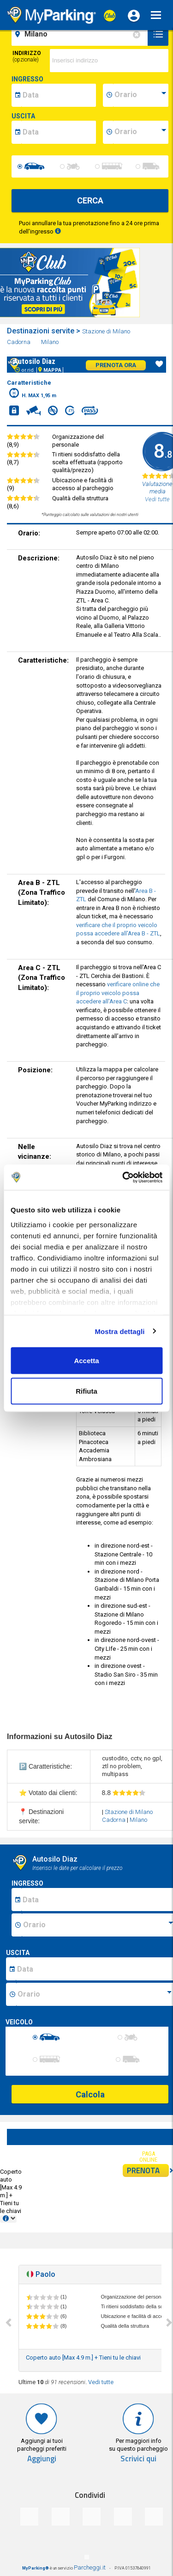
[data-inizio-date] (58, 95)
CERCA (90, 200)
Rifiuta (86, 1391)
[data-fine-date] (58, 132)
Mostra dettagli (119, 1331)
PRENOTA (148, 2170)
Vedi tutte (100, 2382)
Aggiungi (41, 2459)
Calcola (90, 2094)
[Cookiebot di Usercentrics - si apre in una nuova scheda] (123, 1177)
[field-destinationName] (80, 34)
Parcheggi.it (90, 2567)
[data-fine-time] (140, 132)
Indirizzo (26, 56)
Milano (50, 341)
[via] (109, 60)
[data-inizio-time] (140, 95)
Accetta (86, 1361)
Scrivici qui (138, 2459)
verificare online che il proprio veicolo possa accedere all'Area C (118, 993)
